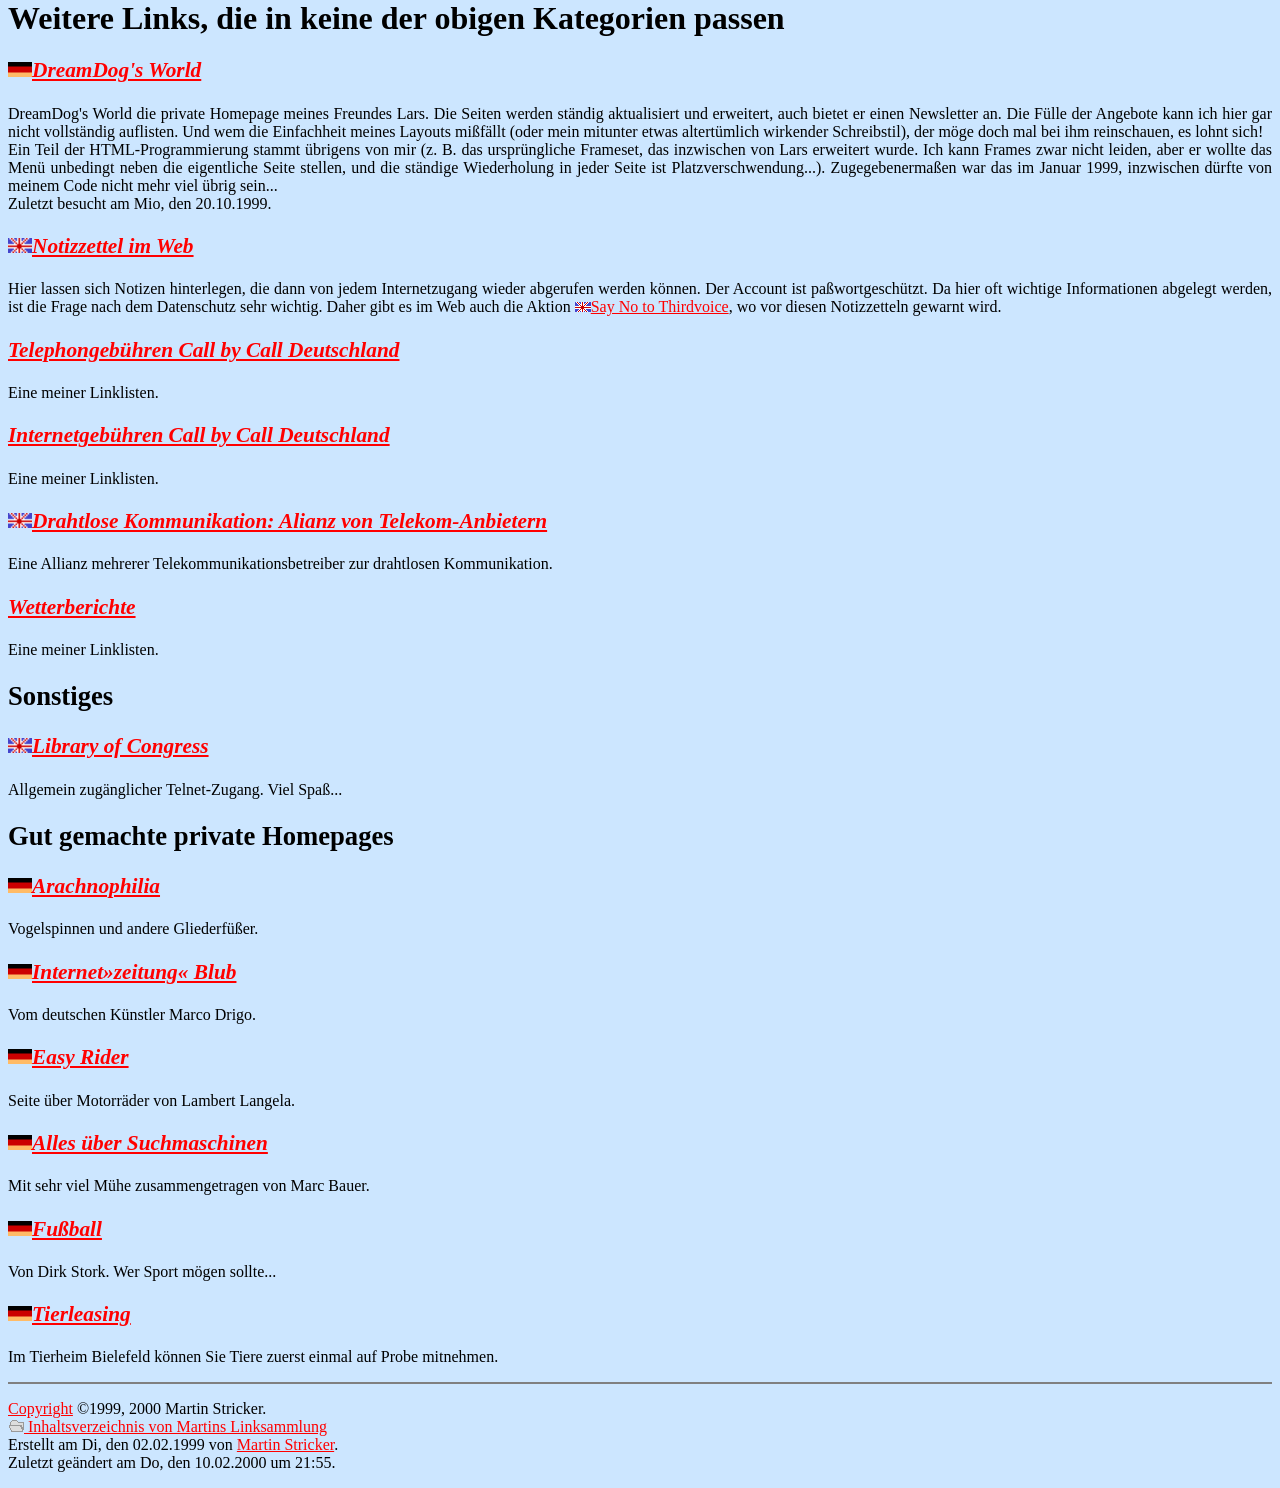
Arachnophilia (96, 886)
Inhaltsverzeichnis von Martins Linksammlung (167, 1426)
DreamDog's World (116, 70)
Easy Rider (80, 1057)
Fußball (67, 1229)
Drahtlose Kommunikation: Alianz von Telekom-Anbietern (289, 521)
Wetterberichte (72, 607)
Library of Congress (120, 746)
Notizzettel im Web (113, 246)
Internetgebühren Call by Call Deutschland (199, 435)
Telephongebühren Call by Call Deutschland (203, 350)
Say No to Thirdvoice (660, 306)
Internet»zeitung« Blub (134, 972)
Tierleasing (81, 1314)
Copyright (40, 1408)
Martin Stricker (285, 1444)
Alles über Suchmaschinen (150, 1143)
